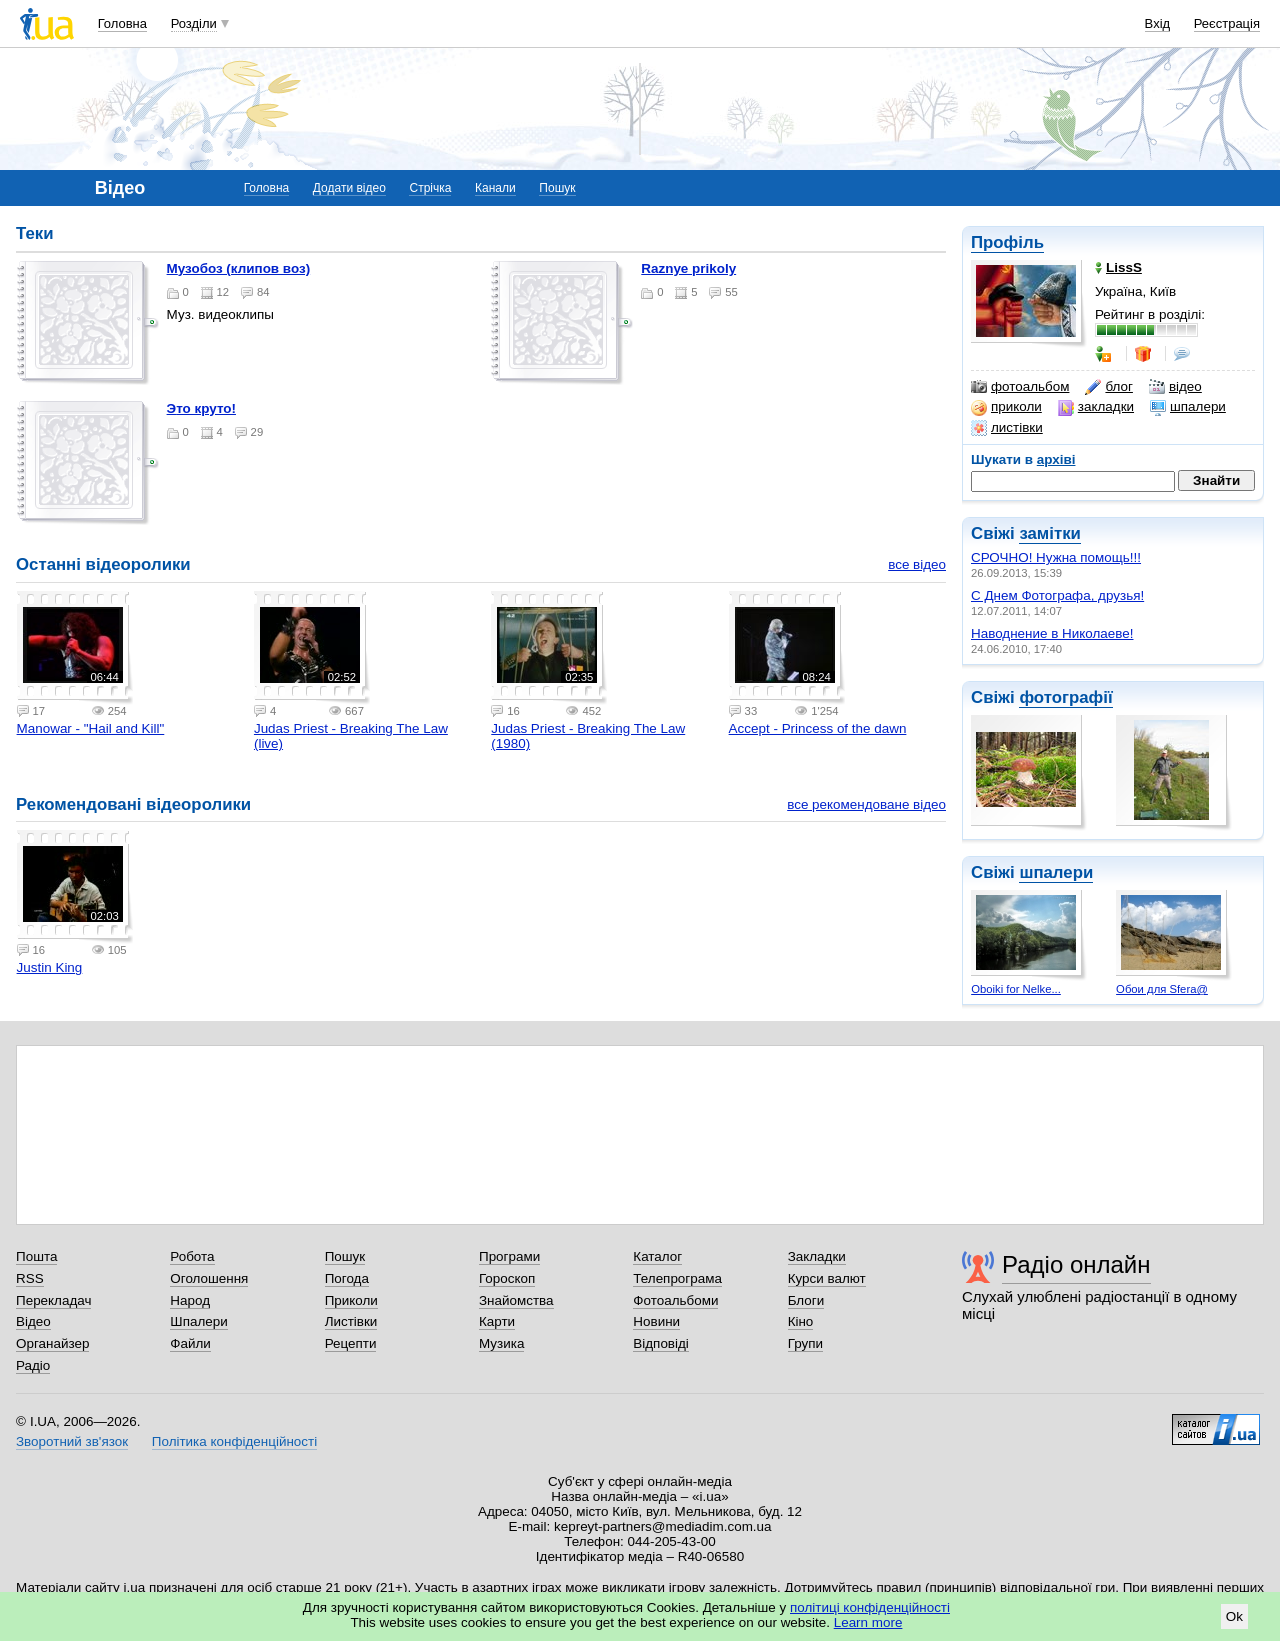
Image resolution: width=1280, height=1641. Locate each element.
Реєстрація (1227, 23)
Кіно (801, 1321)
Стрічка (430, 188)
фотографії (1065, 697)
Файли (190, 1343)
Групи (805, 1343)
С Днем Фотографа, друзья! (1057, 595)
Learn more (868, 1622)
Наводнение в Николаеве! (1052, 633)
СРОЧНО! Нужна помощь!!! (1056, 557)
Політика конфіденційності (234, 1441)
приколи (1006, 407)
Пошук (557, 188)
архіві (1056, 459)
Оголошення (209, 1278)
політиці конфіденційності (870, 1607)
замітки (1050, 533)
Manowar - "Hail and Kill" (91, 728)
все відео (917, 564)
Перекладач (53, 1300)
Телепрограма (677, 1278)
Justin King (50, 967)
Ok (1234, 1616)
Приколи (351, 1300)
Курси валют (827, 1278)
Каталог (657, 1256)
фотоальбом (1020, 387)
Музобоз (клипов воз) (239, 268)
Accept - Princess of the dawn (818, 728)
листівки (1007, 428)
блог (1108, 387)
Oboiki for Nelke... (1016, 989)
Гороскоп (507, 1278)
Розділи (194, 23)
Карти (497, 1321)
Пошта (36, 1256)
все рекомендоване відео (866, 804)
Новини (656, 1321)
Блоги (806, 1300)
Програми (509, 1256)
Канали (495, 188)
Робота (192, 1256)
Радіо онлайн (1076, 1264)
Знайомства (516, 1300)
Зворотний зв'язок (72, 1441)
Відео (33, 1321)
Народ (190, 1300)
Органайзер (52, 1343)
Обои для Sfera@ (1162, 989)
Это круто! (201, 408)
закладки (1096, 407)
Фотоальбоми (675, 1300)
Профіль (1007, 242)
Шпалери (198, 1321)
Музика (501, 1343)
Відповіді (661, 1343)
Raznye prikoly (688, 268)
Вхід (1158, 23)
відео (1175, 387)
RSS (30, 1278)
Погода (347, 1278)
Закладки (817, 1256)
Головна (122, 23)
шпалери (1188, 407)
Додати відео (349, 188)
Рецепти (351, 1343)
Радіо (33, 1365)
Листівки (351, 1321)
